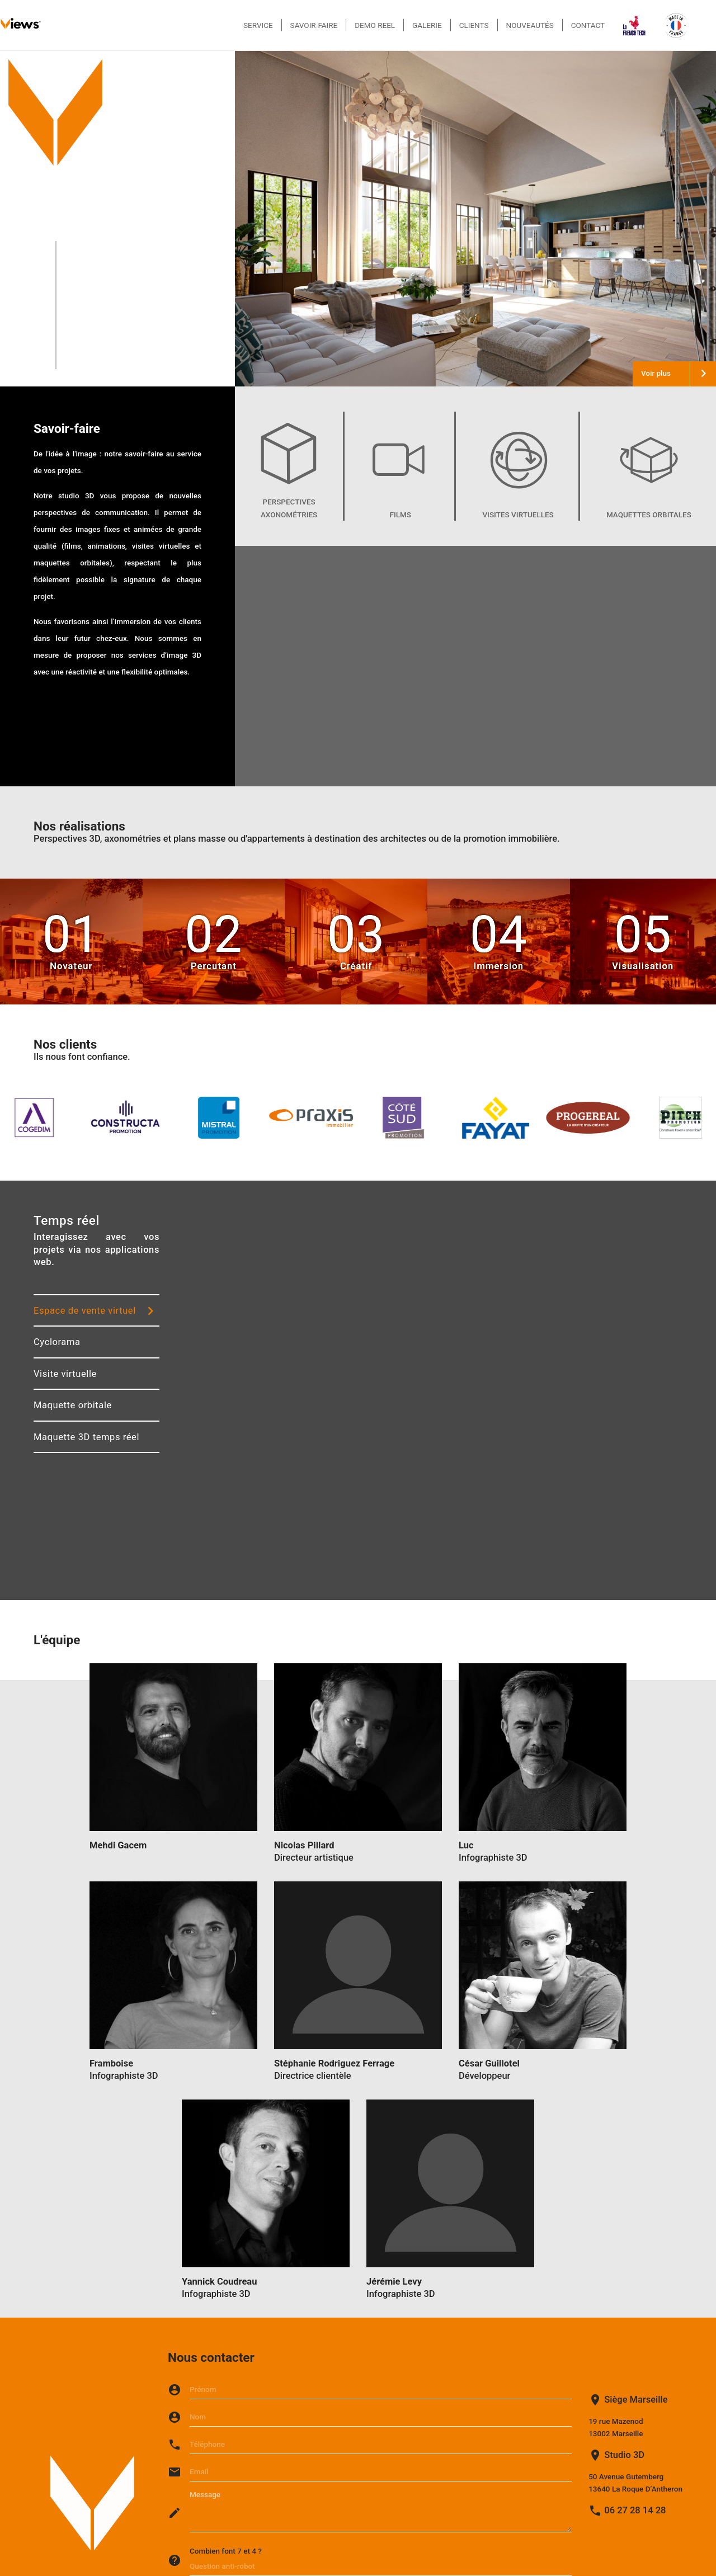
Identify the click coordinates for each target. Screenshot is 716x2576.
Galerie (427, 25)
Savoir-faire (314, 25)
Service (258, 25)
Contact (588, 25)
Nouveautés (530, 25)
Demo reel (375, 25)
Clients (474, 25)
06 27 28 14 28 (635, 2509)
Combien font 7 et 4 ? (226, 2550)
